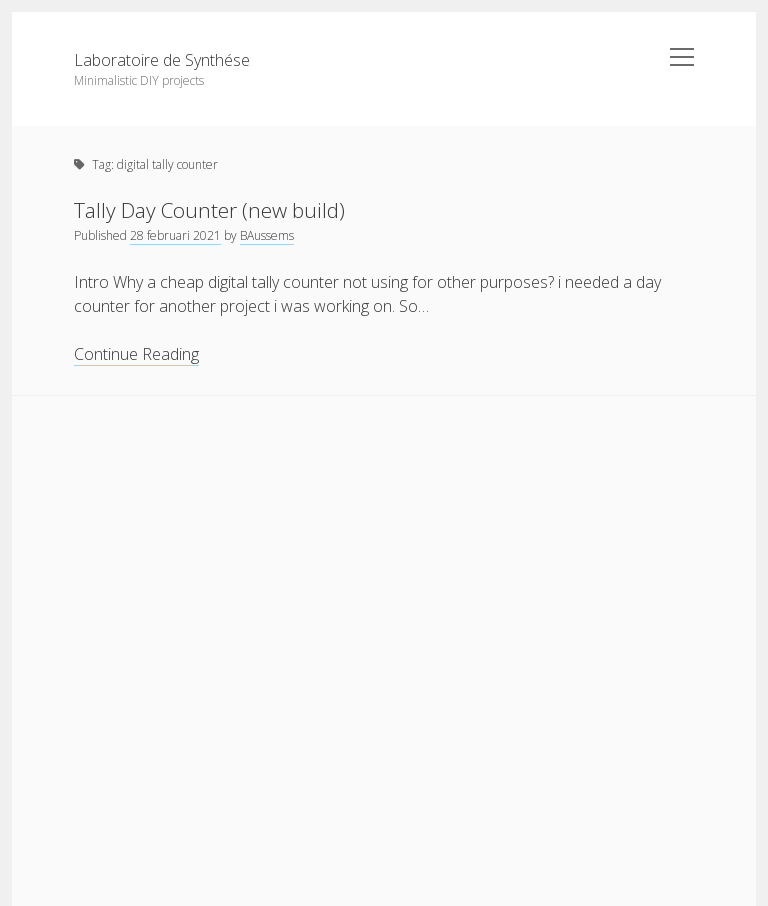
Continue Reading (136, 354)
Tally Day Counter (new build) (209, 210)
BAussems (267, 235)
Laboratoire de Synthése (162, 60)
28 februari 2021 (175, 235)
